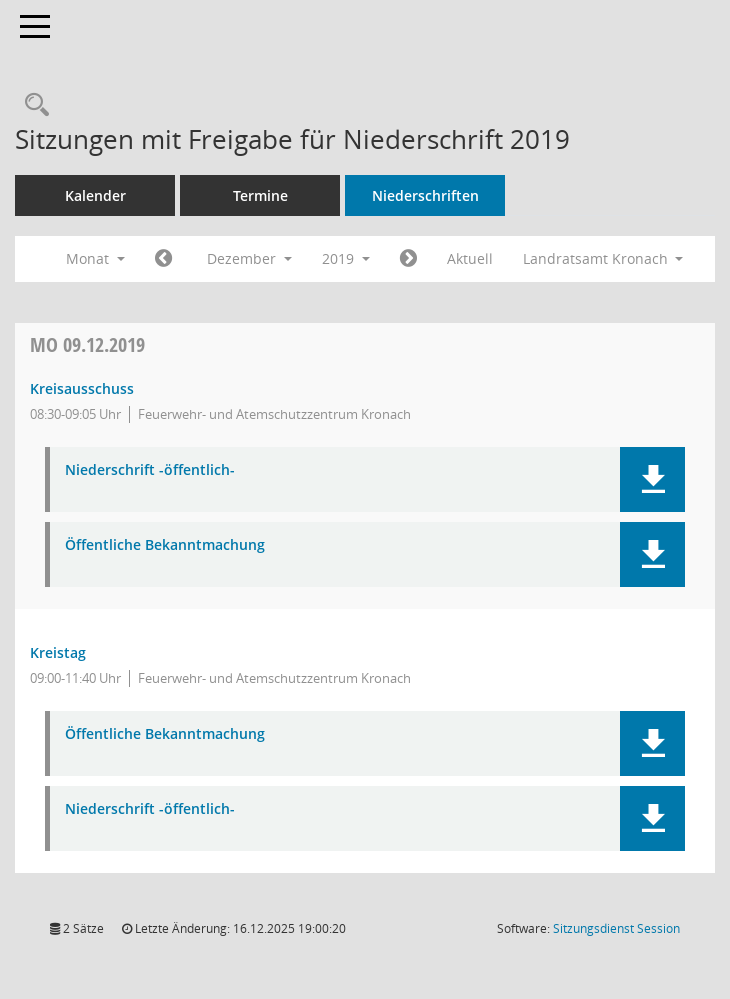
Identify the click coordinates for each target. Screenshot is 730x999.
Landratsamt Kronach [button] (603, 258)
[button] (652, 479)
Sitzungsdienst (616, 928)
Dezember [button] (249, 258)
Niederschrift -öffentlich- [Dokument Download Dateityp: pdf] (150, 470)
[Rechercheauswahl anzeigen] (32, 105)
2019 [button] (346, 258)
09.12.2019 (87, 344)
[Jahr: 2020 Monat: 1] (408, 259)
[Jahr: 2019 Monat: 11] (163, 259)
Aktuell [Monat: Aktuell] (470, 258)
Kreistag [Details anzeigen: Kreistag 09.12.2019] (58, 652)
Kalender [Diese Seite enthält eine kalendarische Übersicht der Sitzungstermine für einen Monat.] (95, 195)
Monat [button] (95, 258)
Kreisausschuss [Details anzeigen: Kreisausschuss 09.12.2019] (82, 388)
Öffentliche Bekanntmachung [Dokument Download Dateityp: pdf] (165, 545)
